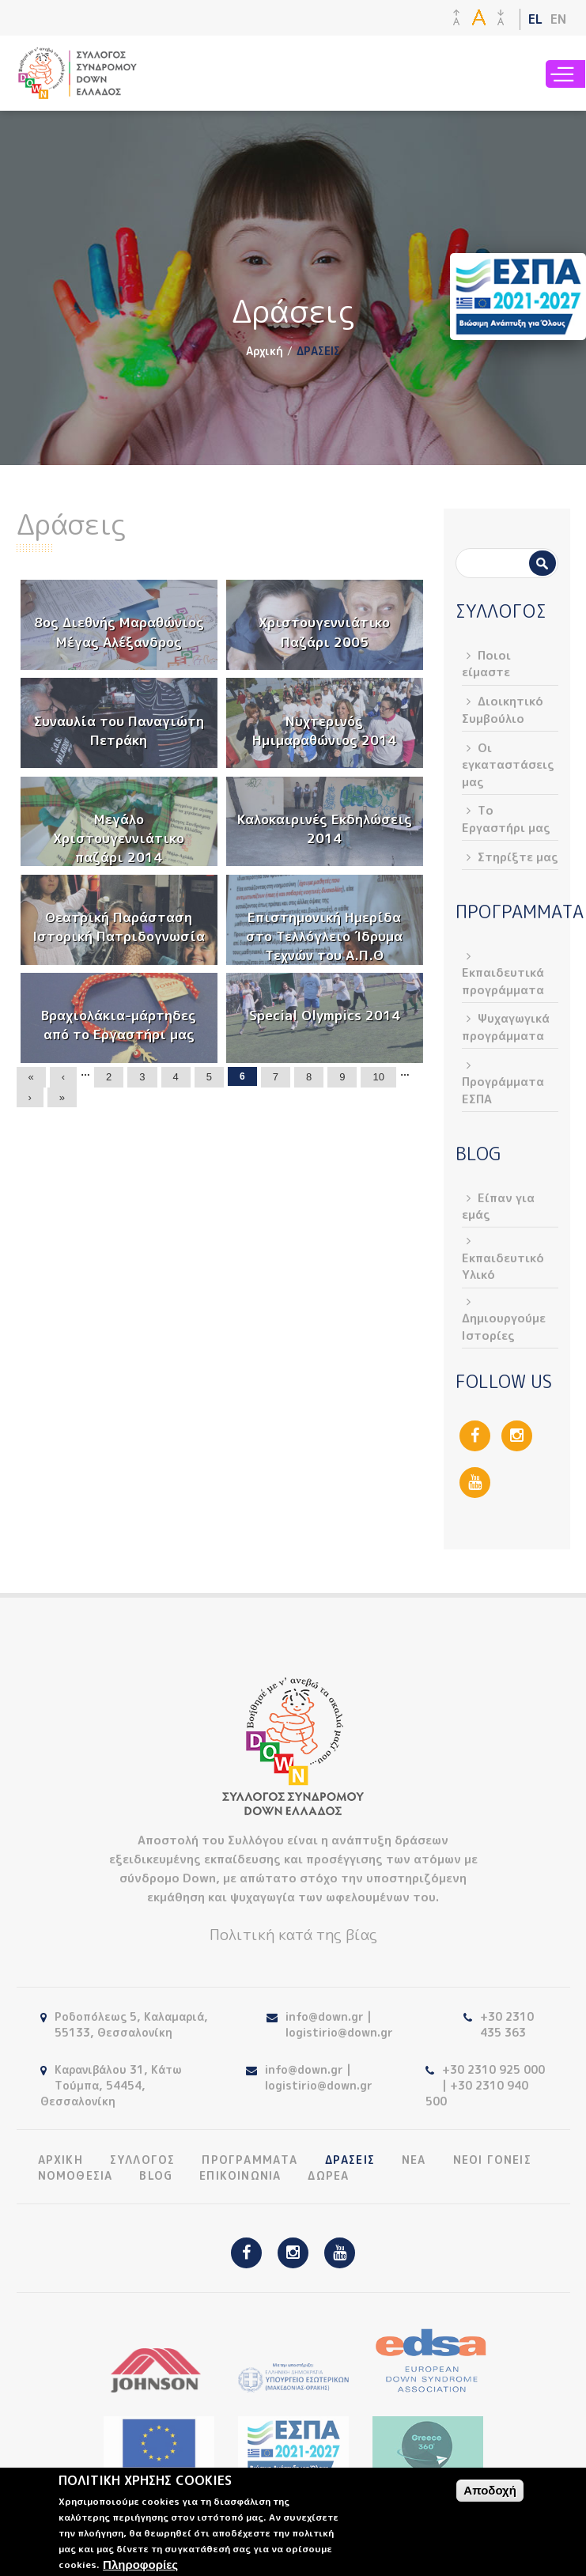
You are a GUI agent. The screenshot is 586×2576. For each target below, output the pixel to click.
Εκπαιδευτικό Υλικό (503, 1266)
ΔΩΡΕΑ (328, 2175)
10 (378, 1077)
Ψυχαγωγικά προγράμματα (506, 1026)
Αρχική (264, 350)
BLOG (155, 2175)
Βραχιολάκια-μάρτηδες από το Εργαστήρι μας (118, 1024)
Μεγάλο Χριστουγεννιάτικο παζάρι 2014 (118, 838)
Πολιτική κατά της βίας (293, 1934)
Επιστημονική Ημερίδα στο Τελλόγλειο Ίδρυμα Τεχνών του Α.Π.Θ (324, 936)
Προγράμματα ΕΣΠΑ (503, 1089)
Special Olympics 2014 (324, 1015)
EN (558, 19)
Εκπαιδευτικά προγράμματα (503, 980)
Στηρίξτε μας (518, 857)
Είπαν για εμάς (498, 1206)
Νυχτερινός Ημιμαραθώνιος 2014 (324, 730)
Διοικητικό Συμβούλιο (502, 709)
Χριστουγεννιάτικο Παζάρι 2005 (324, 631)
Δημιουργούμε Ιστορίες (504, 1326)
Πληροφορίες (140, 2564)
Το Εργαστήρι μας (506, 818)
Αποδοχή (489, 2490)
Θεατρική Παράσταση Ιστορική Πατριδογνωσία (118, 926)
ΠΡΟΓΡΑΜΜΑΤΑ (249, 2160)
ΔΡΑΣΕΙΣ (350, 2160)
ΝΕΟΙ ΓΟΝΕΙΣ (492, 2160)
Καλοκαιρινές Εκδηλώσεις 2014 (324, 828)
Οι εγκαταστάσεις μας (508, 765)
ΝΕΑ (414, 2160)
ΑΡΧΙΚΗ (60, 2160)
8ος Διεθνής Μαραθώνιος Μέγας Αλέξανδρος (119, 631)
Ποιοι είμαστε (486, 663)
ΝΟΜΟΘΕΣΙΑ (75, 2175)
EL (535, 19)
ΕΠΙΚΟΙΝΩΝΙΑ (240, 2175)
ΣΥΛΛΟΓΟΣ (143, 2160)
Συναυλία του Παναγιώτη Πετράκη (119, 730)
